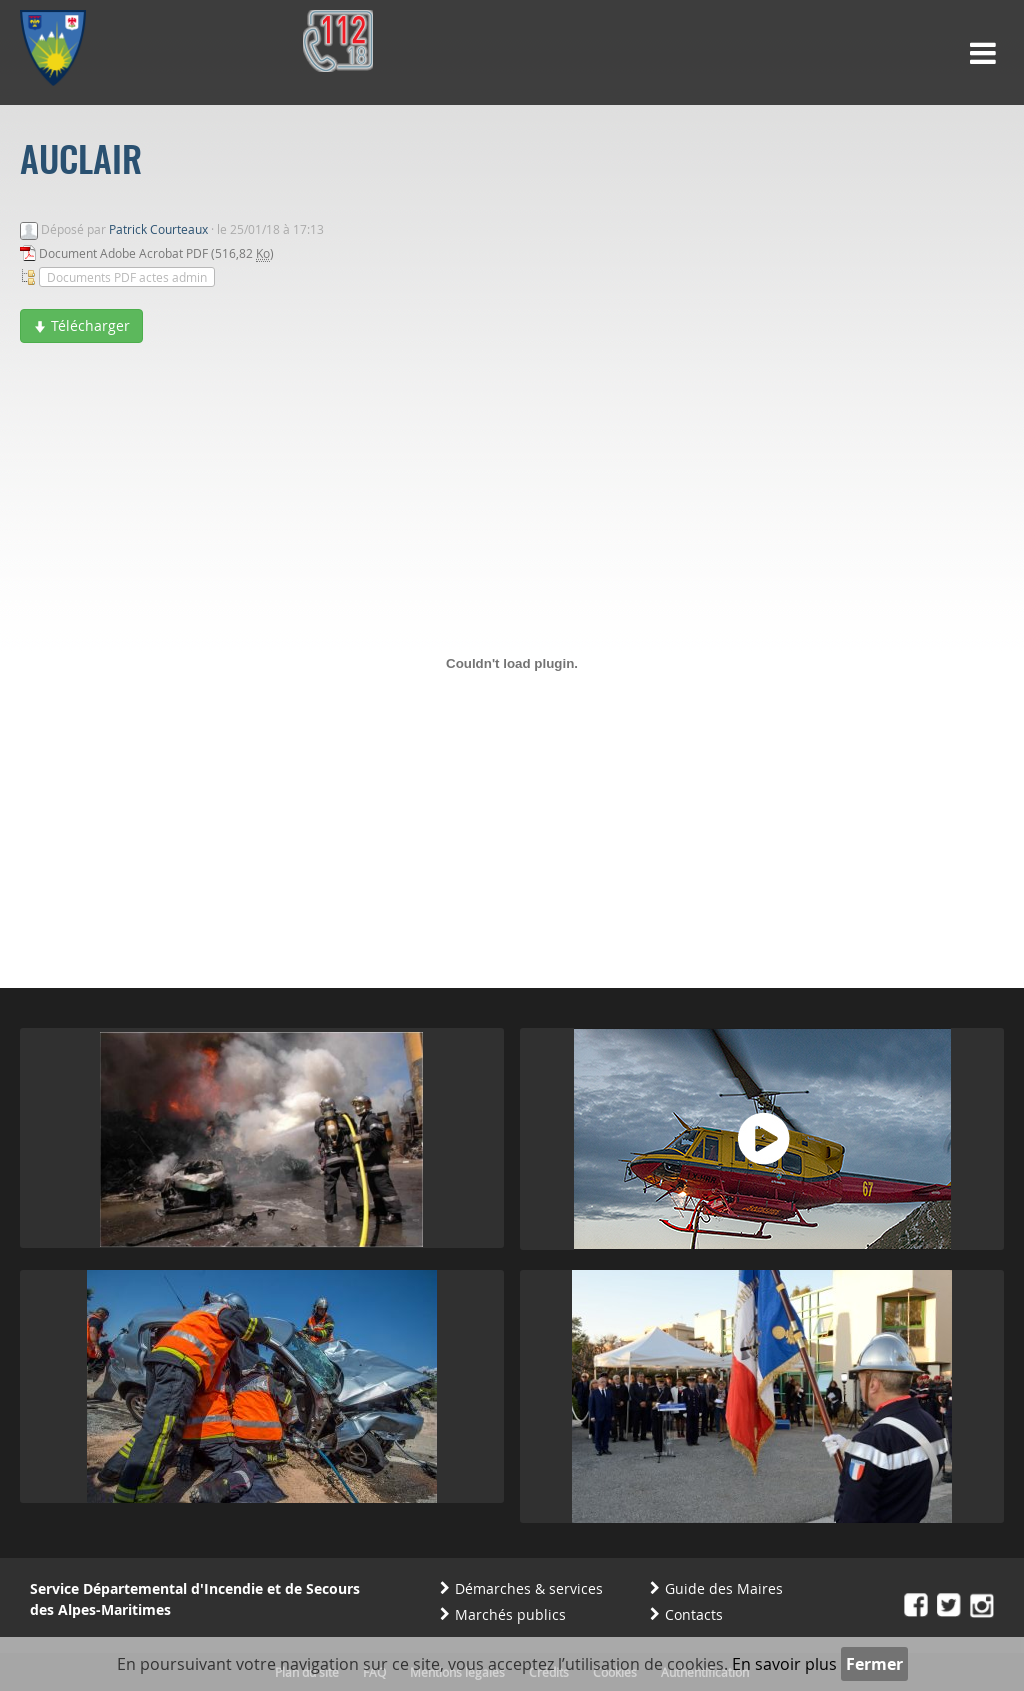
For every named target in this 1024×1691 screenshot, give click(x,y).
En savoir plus (784, 1664)
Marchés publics (510, 1614)
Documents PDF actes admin (127, 277)
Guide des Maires (724, 1588)
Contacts (694, 1614)
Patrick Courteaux (158, 229)
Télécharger (81, 325)
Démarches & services (529, 1588)
